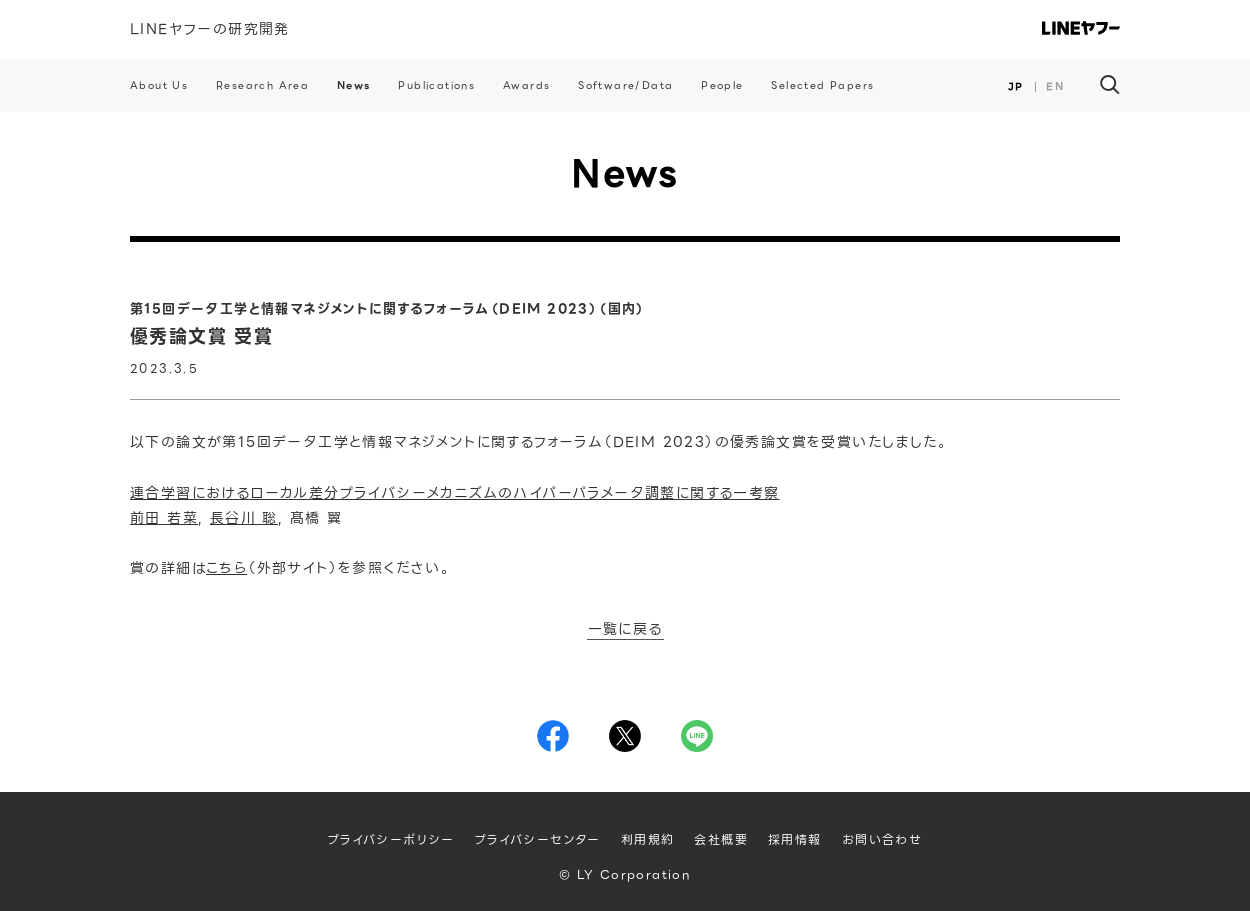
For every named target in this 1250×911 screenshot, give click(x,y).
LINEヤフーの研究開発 (210, 29)
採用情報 (795, 839)
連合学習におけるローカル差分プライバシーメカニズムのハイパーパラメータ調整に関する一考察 (455, 493)
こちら (226, 568)
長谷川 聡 (244, 518)
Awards (526, 85)
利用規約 (648, 839)
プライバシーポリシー (391, 839)
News (354, 85)
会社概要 (721, 839)
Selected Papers (822, 85)
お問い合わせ (882, 839)
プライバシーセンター (538, 839)
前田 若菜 (164, 518)
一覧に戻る (625, 630)
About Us (159, 85)
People (722, 85)
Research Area (262, 85)
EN (1055, 86)
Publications (436, 85)
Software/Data (625, 85)
